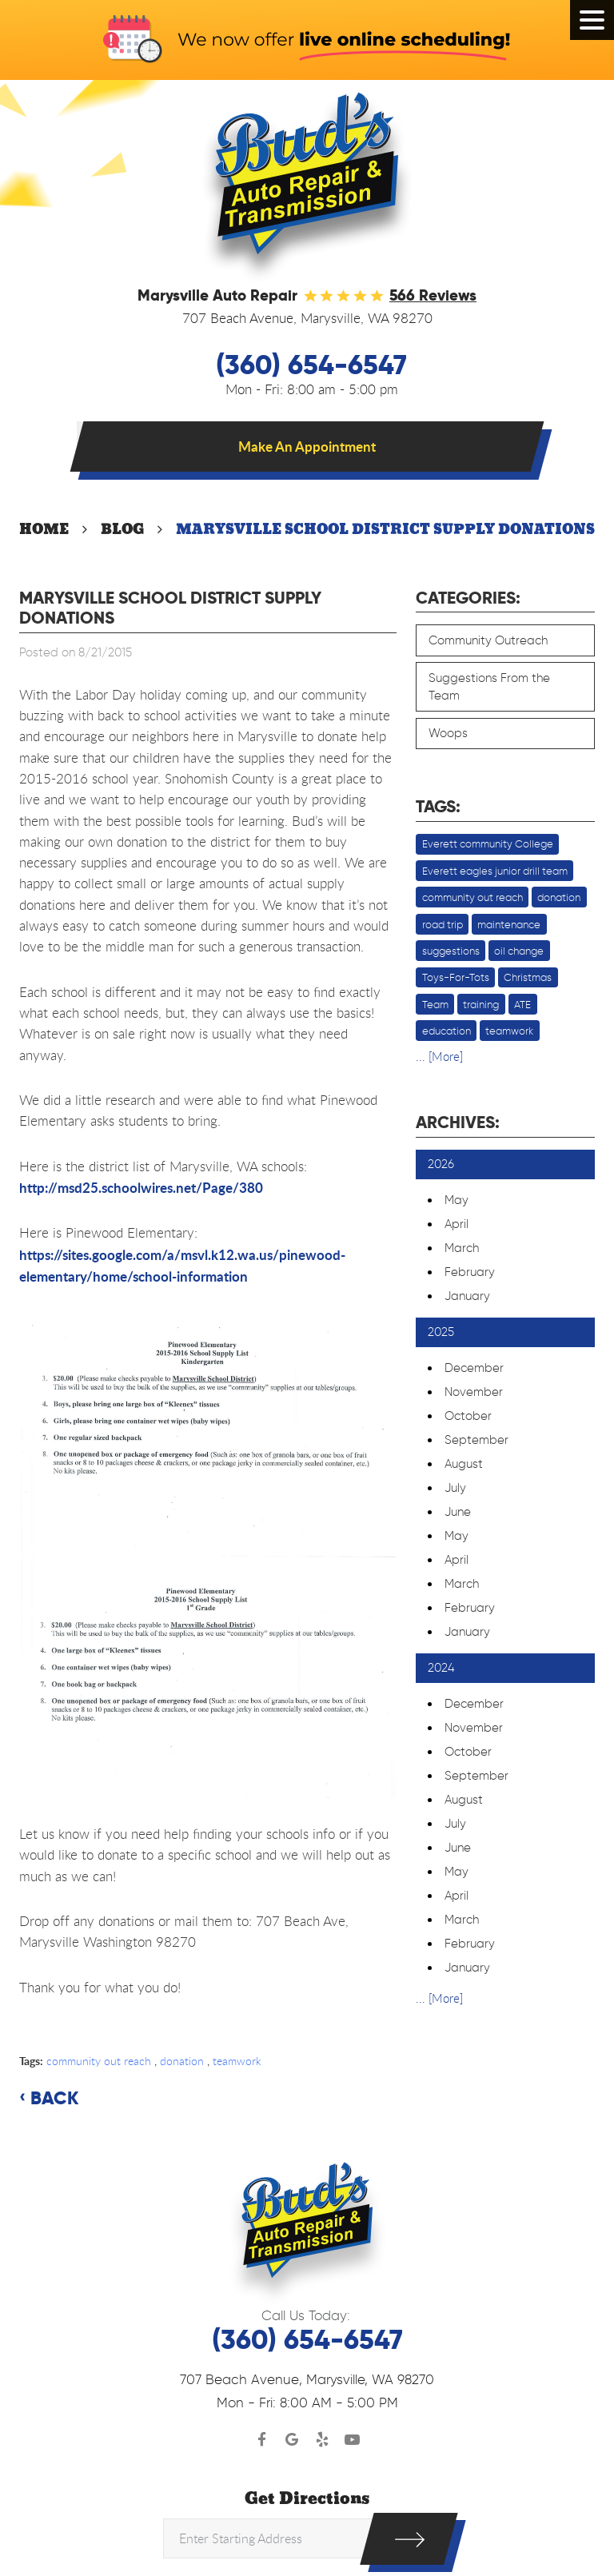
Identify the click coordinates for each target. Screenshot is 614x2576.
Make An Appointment (307, 446)
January (467, 1296)
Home (44, 529)
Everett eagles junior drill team (495, 870)
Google (292, 2440)
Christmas (528, 977)
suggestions (451, 950)
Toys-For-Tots (455, 977)
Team (435, 1004)
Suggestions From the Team (489, 687)
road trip (442, 924)
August (464, 1464)
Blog (122, 529)
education (446, 1030)
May (456, 1200)
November (474, 1392)
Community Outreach (488, 640)
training (481, 1004)
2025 (441, 1332)
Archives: (458, 1122)
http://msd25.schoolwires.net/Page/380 (141, 1187)
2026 (441, 1164)
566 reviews (432, 295)
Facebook (262, 2440)
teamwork (237, 2060)
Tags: (438, 806)
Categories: (468, 598)
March (462, 1248)
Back (54, 2099)
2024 (441, 1668)
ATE (522, 1004)
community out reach (98, 2060)
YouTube (352, 2440)
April (456, 1224)
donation (182, 2060)
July (455, 1488)
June (458, 1512)
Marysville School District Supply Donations (385, 529)
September (476, 1440)
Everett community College (487, 843)
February (470, 1272)
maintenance (508, 924)
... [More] (439, 1056)
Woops (448, 733)
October (468, 1416)
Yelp (322, 2440)
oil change (519, 950)
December (474, 1368)
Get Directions (307, 2499)
